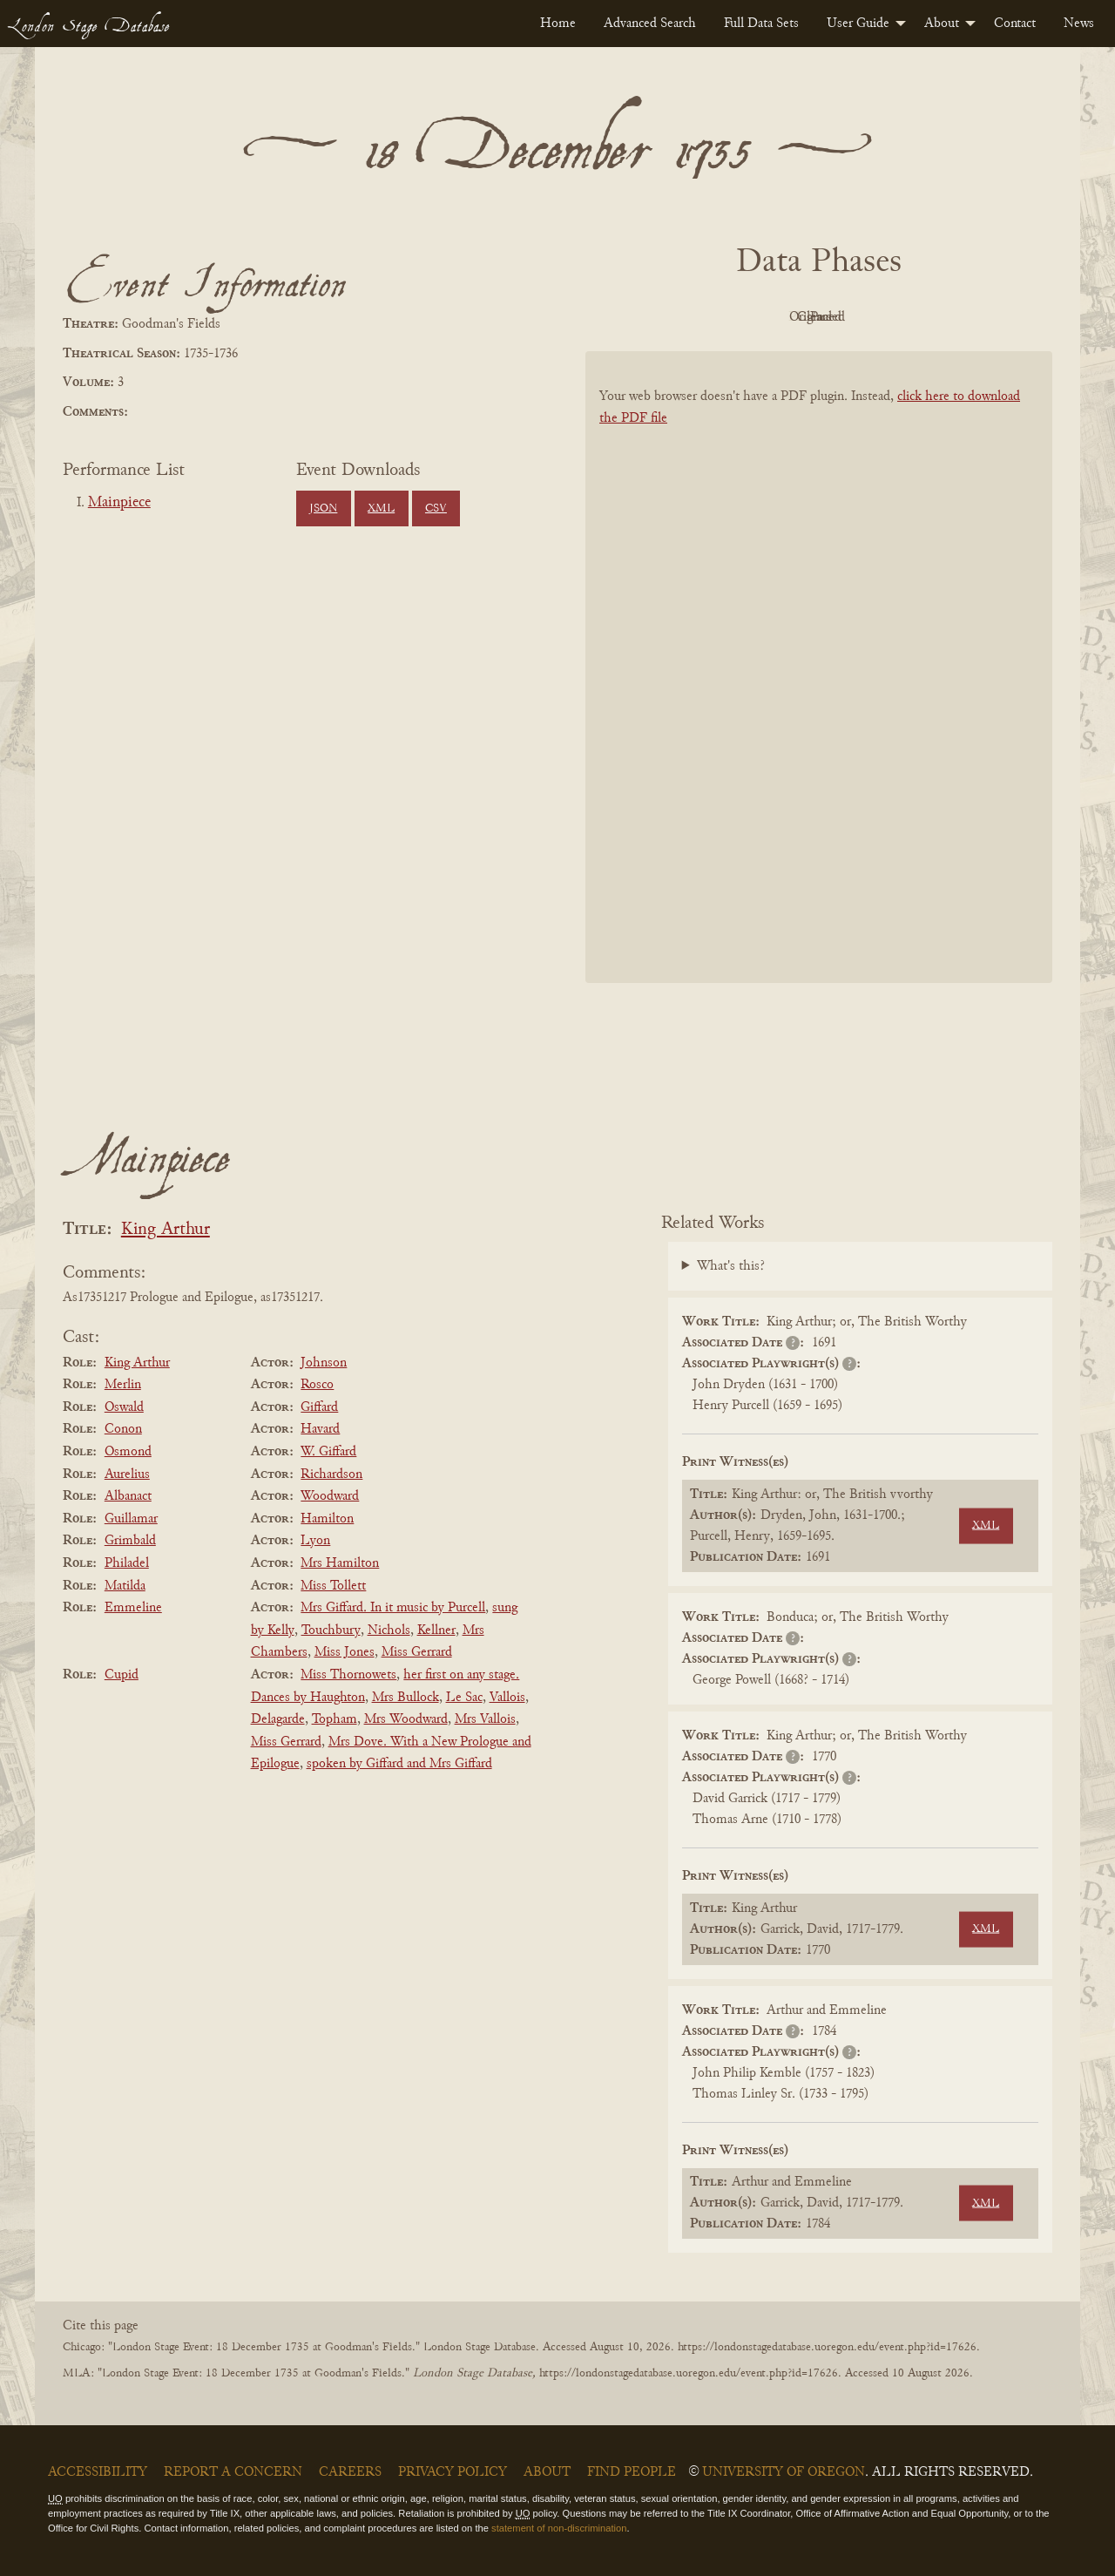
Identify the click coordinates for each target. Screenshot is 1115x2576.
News (1079, 24)
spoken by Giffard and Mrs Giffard (399, 1764)
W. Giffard (328, 1452)
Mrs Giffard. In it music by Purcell (393, 1608)
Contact (1015, 24)
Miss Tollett (333, 1586)
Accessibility (97, 2472)
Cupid (122, 1675)
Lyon (315, 1541)
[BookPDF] (818, 689)
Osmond (128, 1452)
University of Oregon (783, 2472)
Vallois (507, 1698)
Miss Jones (344, 1652)
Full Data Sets (761, 24)
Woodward (330, 1496)
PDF (671, 317)
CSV (436, 509)
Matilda (125, 1586)
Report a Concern (233, 2472)
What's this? (731, 1266)
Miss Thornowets (348, 1675)
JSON (323, 509)
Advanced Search (650, 24)
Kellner (436, 1630)
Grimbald (130, 1541)
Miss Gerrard (417, 1652)
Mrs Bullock (405, 1698)
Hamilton (327, 1519)
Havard (320, 1429)
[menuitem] (558, 23)
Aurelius (127, 1474)
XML (381, 509)
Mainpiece (119, 503)
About (941, 24)
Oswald (124, 1407)
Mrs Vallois (485, 1719)
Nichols (389, 1630)
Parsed (958, 317)
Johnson (324, 1363)
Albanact (128, 1496)
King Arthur (165, 1230)
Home (558, 24)
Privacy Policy (452, 2472)
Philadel (127, 1563)
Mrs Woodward (406, 1719)
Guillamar (131, 1519)
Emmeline (133, 1608)
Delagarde (278, 1719)
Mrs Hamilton (340, 1563)
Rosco (317, 1385)
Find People (631, 2472)
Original (767, 317)
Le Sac (464, 1698)
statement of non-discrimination (558, 2528)
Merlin (123, 1385)
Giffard (319, 1407)
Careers (350, 2472)
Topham (334, 1719)
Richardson (331, 1474)
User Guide (858, 24)
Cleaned (863, 317)
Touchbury (331, 1630)
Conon (123, 1429)
